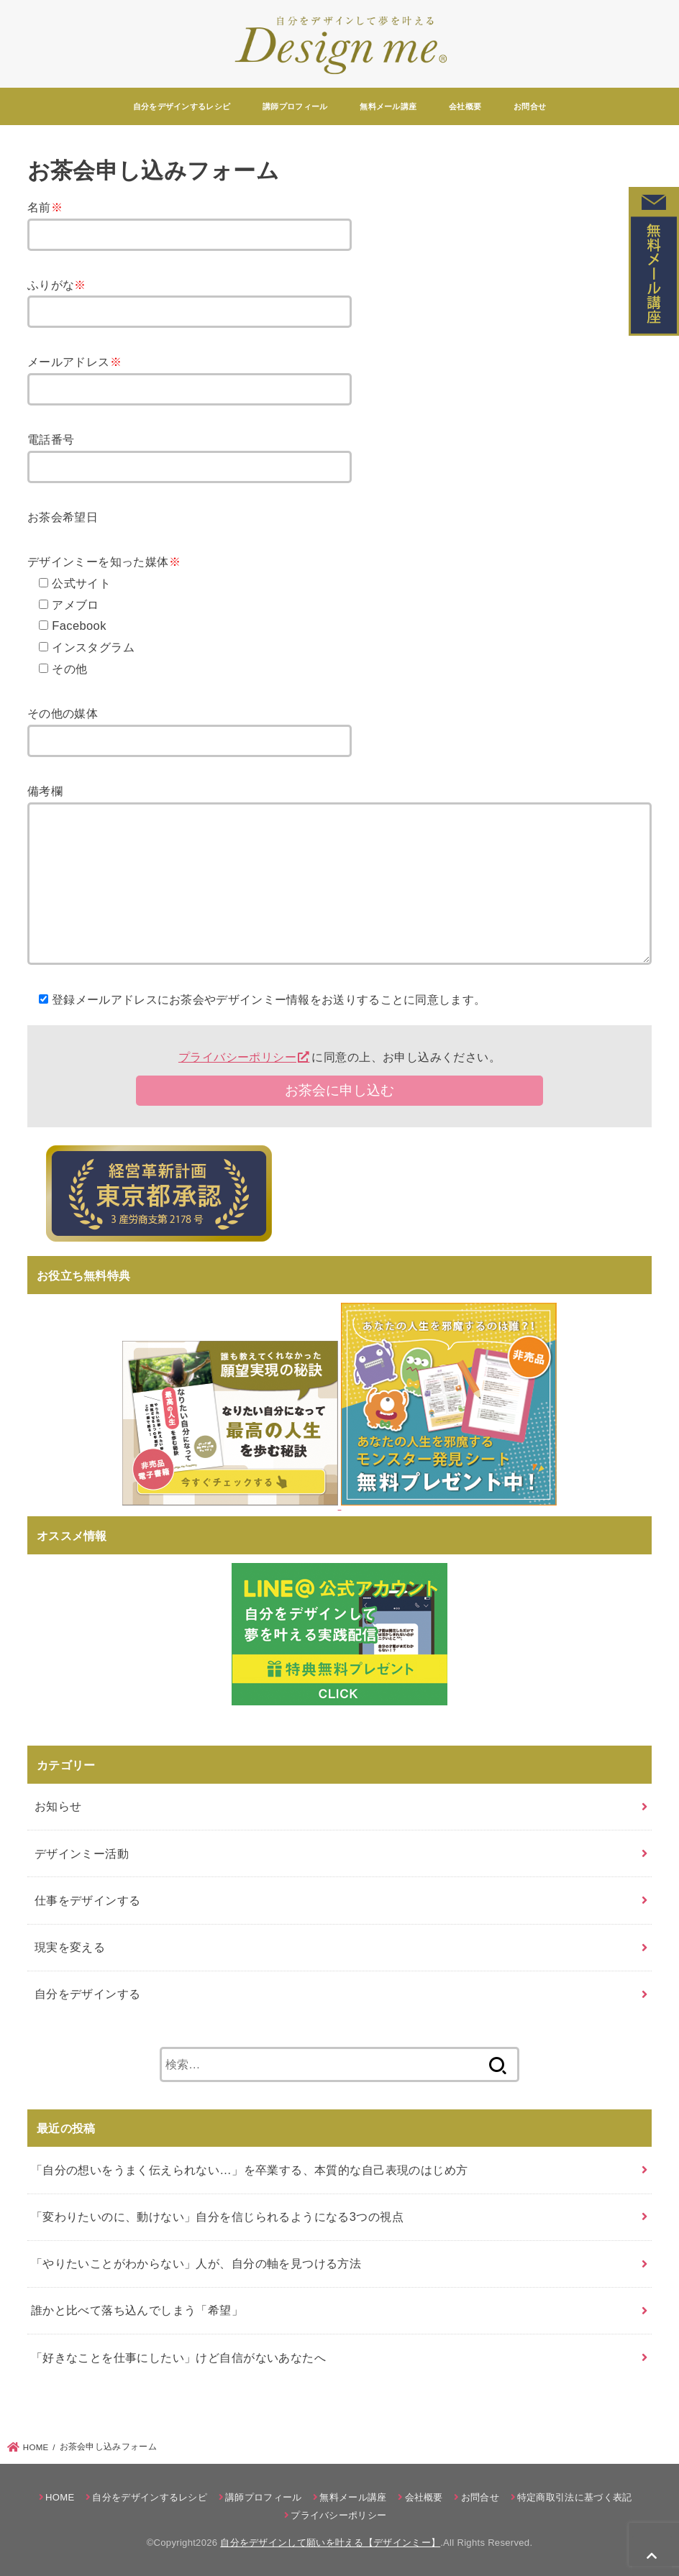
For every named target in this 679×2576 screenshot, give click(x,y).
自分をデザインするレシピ (182, 106)
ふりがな (56, 284)
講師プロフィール (295, 106)
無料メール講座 (388, 106)
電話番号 (51, 439)
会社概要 (465, 106)
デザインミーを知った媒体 (104, 561)
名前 (45, 207)
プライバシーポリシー (237, 1056)
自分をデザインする (88, 1993)
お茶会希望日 (62, 516)
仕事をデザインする (88, 1900)
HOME (59, 2497)
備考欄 (45, 790)
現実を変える (70, 1946)
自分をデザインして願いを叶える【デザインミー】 (330, 2542)
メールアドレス (74, 361)
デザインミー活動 (82, 1853)
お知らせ (58, 1806)
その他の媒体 (62, 713)
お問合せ (530, 106)
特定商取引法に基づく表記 (574, 2497)
